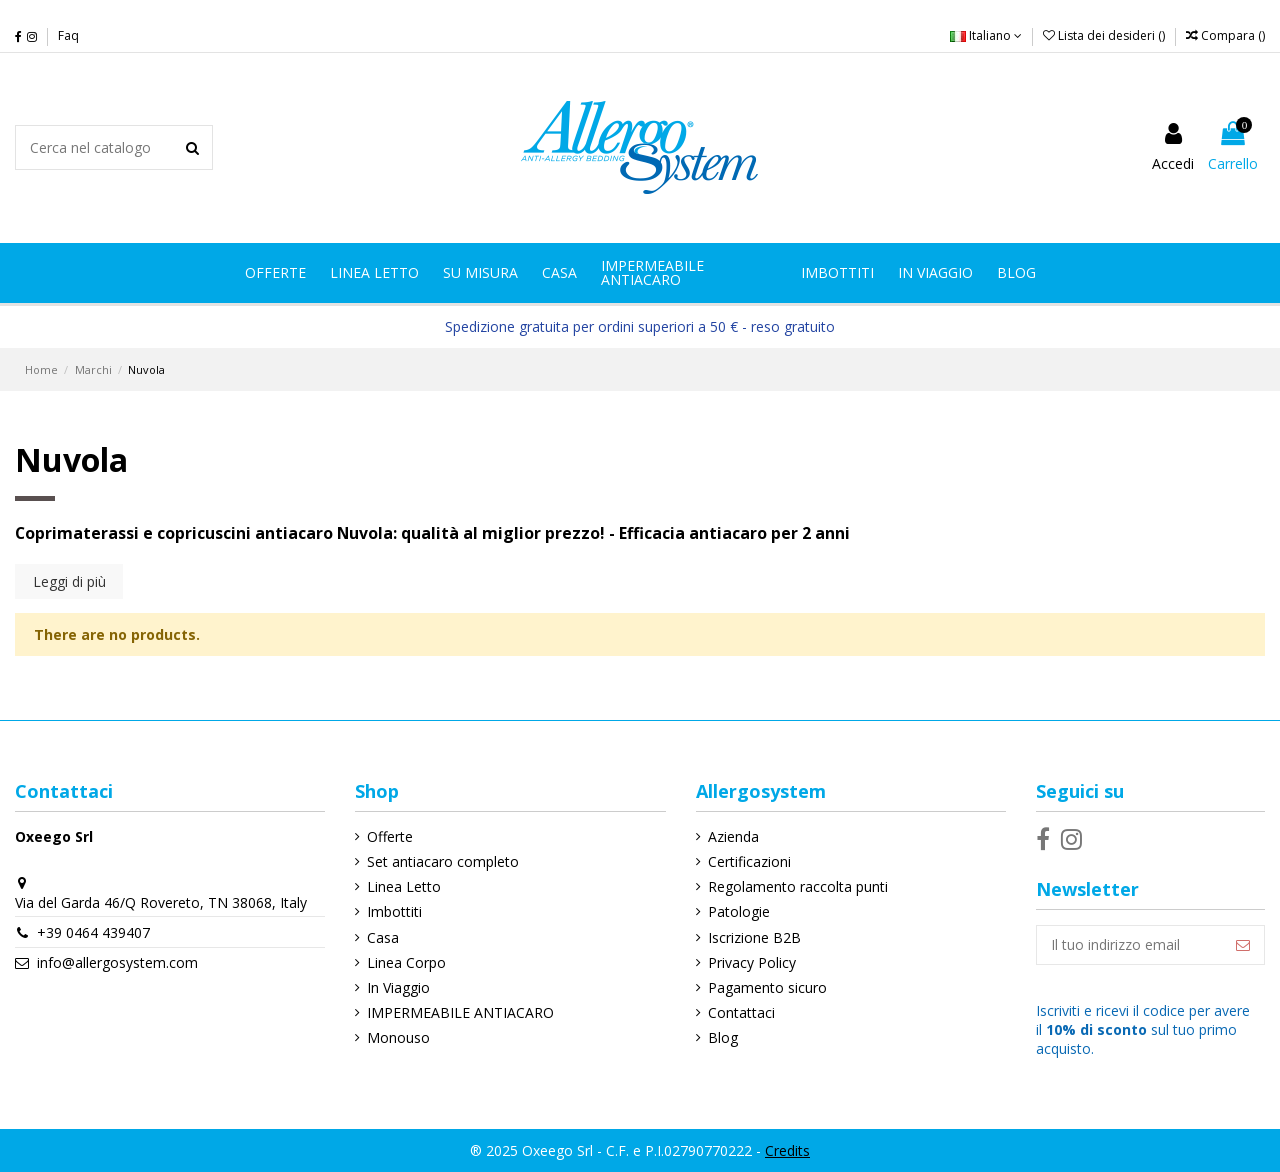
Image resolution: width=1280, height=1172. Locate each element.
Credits (787, 1150)
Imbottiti (394, 911)
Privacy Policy (752, 962)
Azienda (733, 836)
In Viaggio (398, 987)
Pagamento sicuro (767, 987)
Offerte (390, 836)
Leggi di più (69, 581)
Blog (723, 1037)
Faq (68, 35)
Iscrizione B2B (754, 937)
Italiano (986, 35)
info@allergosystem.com (117, 962)
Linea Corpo (406, 962)
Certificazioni (749, 861)
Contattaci (741, 1012)
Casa (383, 937)
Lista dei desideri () (1105, 35)
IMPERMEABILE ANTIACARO (460, 1012)
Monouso (398, 1037)
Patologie (739, 911)
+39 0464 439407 (93, 932)
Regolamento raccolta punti (798, 886)
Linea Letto (404, 886)
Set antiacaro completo (443, 861)
